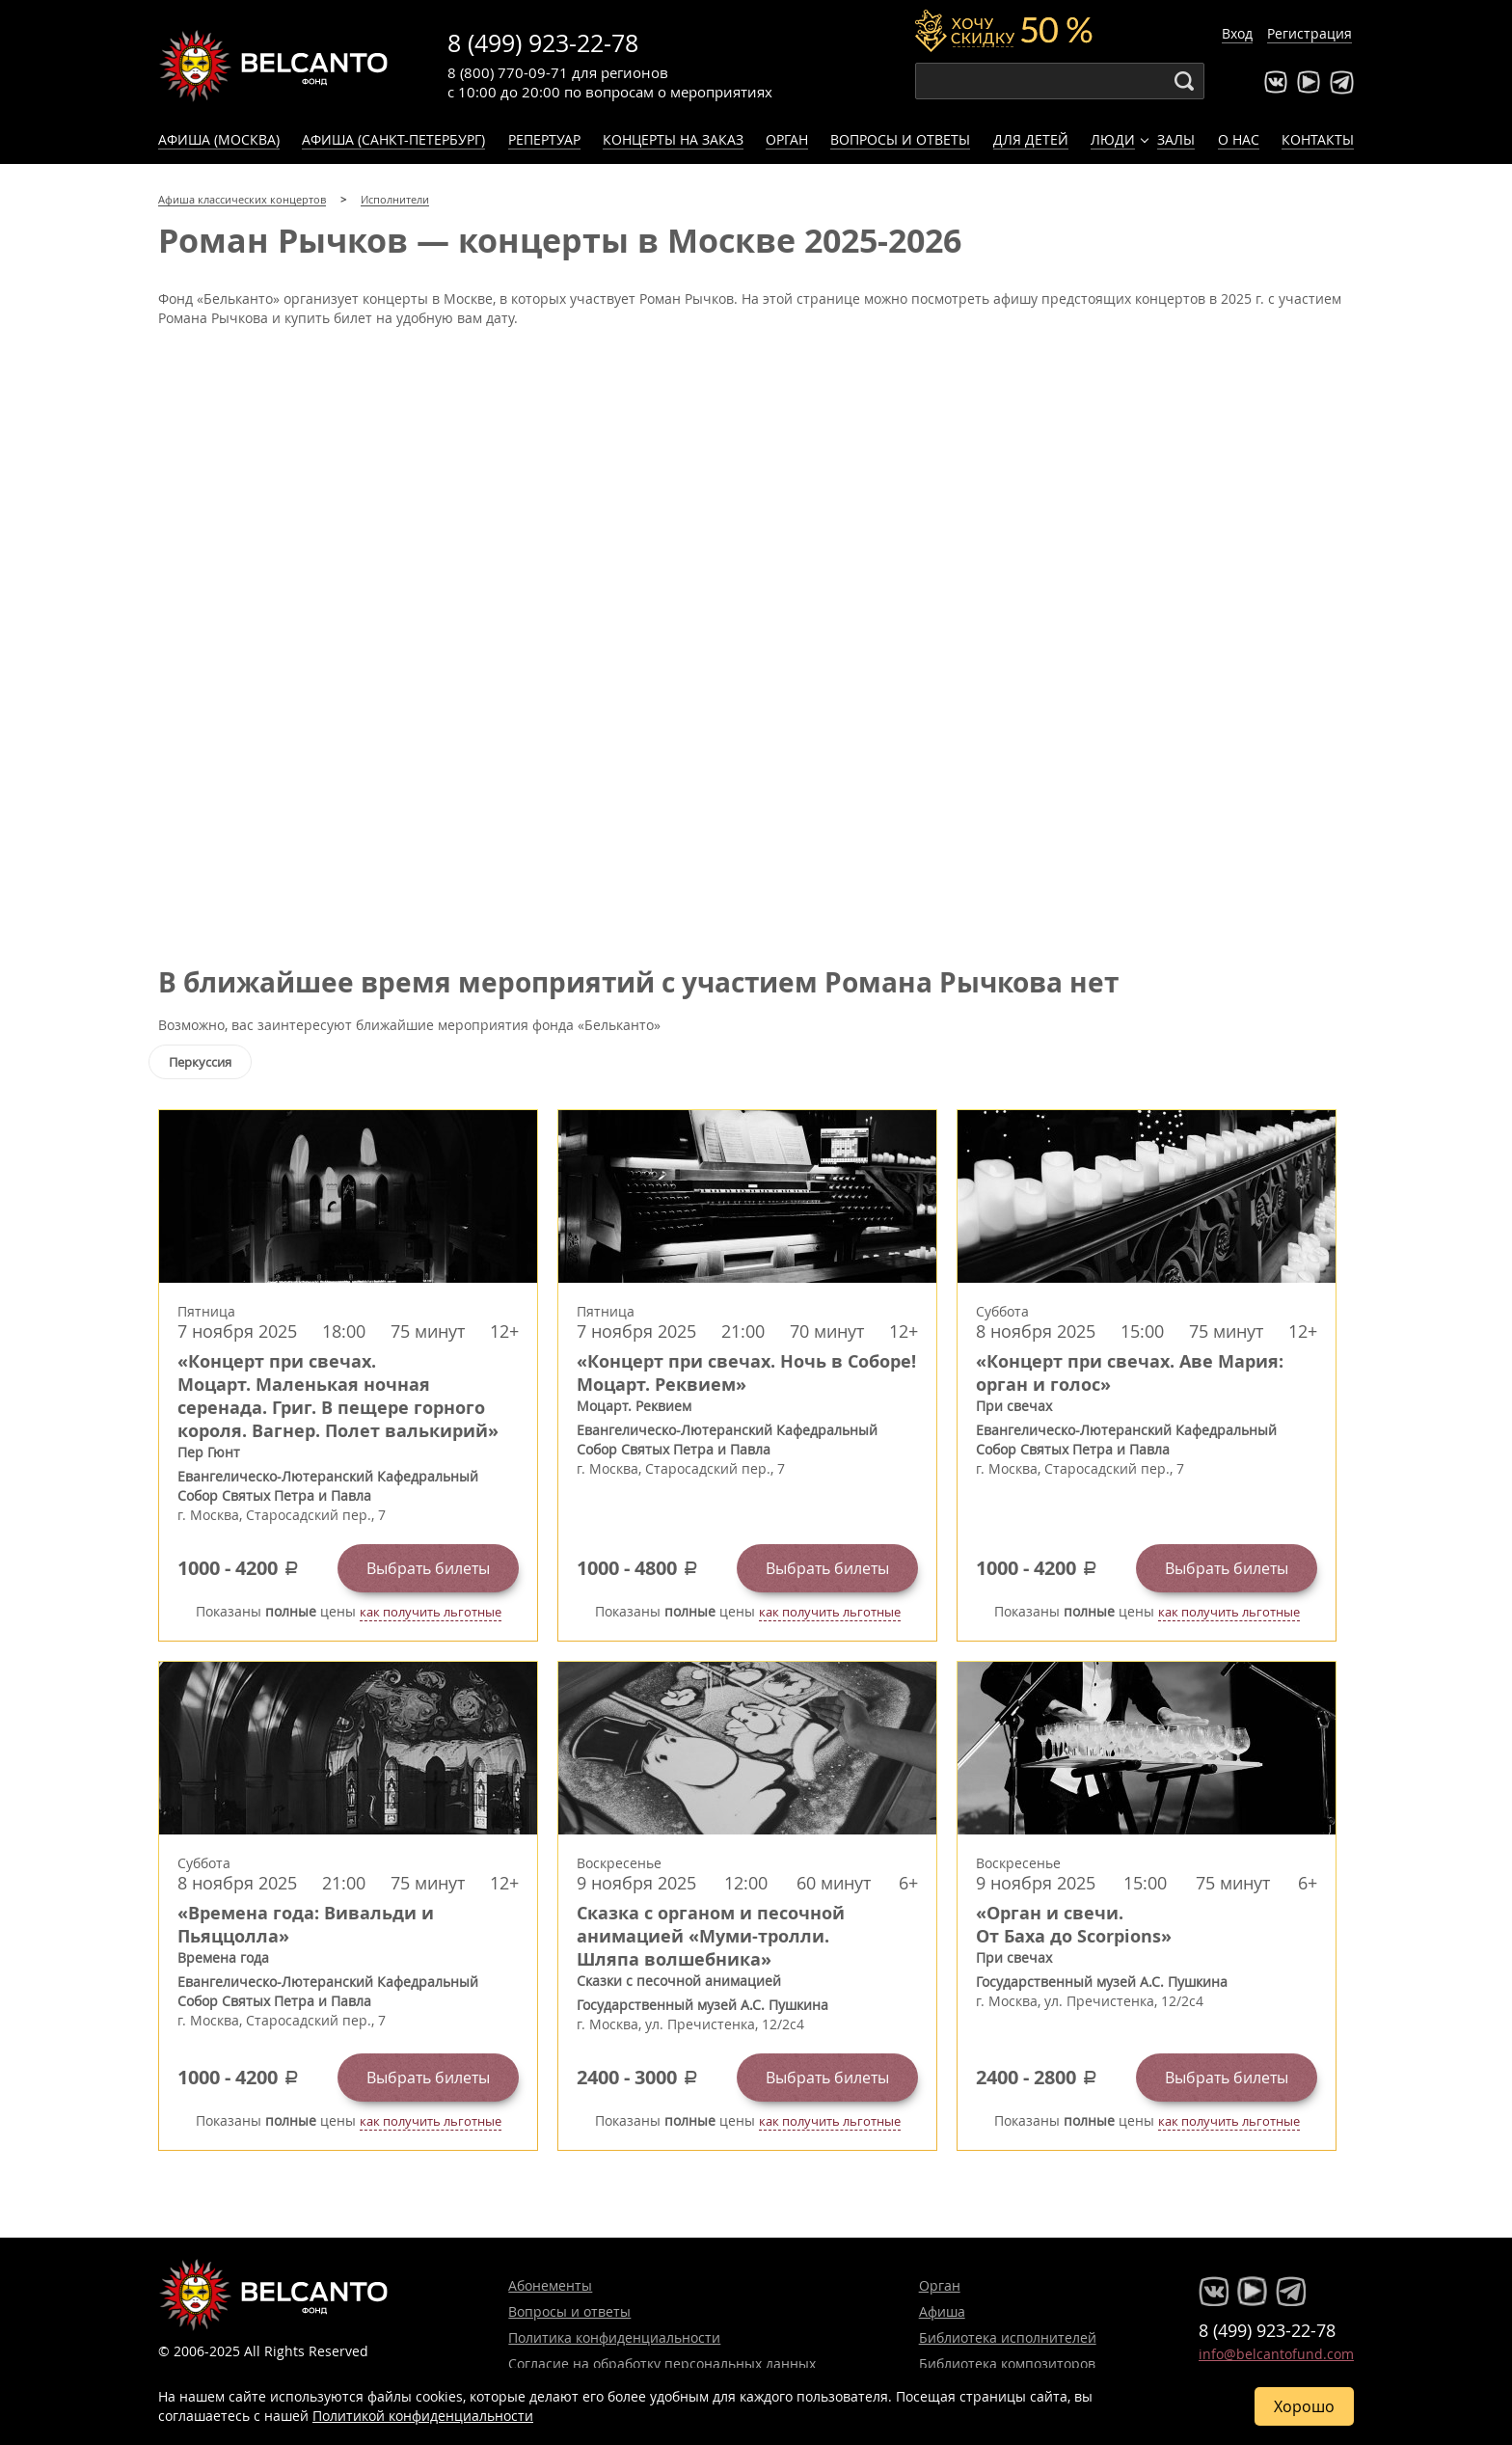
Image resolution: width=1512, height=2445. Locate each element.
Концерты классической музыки (274, 65)
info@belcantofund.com (1276, 2354)
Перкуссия (200, 1062)
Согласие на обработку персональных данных (662, 2363)
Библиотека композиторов (1007, 2363)
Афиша (942, 2311)
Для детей (1030, 139)
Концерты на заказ (673, 139)
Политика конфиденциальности (614, 2337)
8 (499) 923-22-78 (542, 43)
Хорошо (1304, 2406)
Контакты (1318, 139)
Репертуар (544, 139)
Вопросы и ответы (900, 139)
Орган (787, 139)
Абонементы (550, 2285)
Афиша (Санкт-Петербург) (393, 139)
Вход (1237, 33)
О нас (1238, 139)
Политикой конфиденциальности (422, 2415)
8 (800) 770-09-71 (507, 72)
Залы (1176, 139)
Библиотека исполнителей (1007, 2337)
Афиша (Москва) (219, 139)
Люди (1113, 139)
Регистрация (1309, 33)
